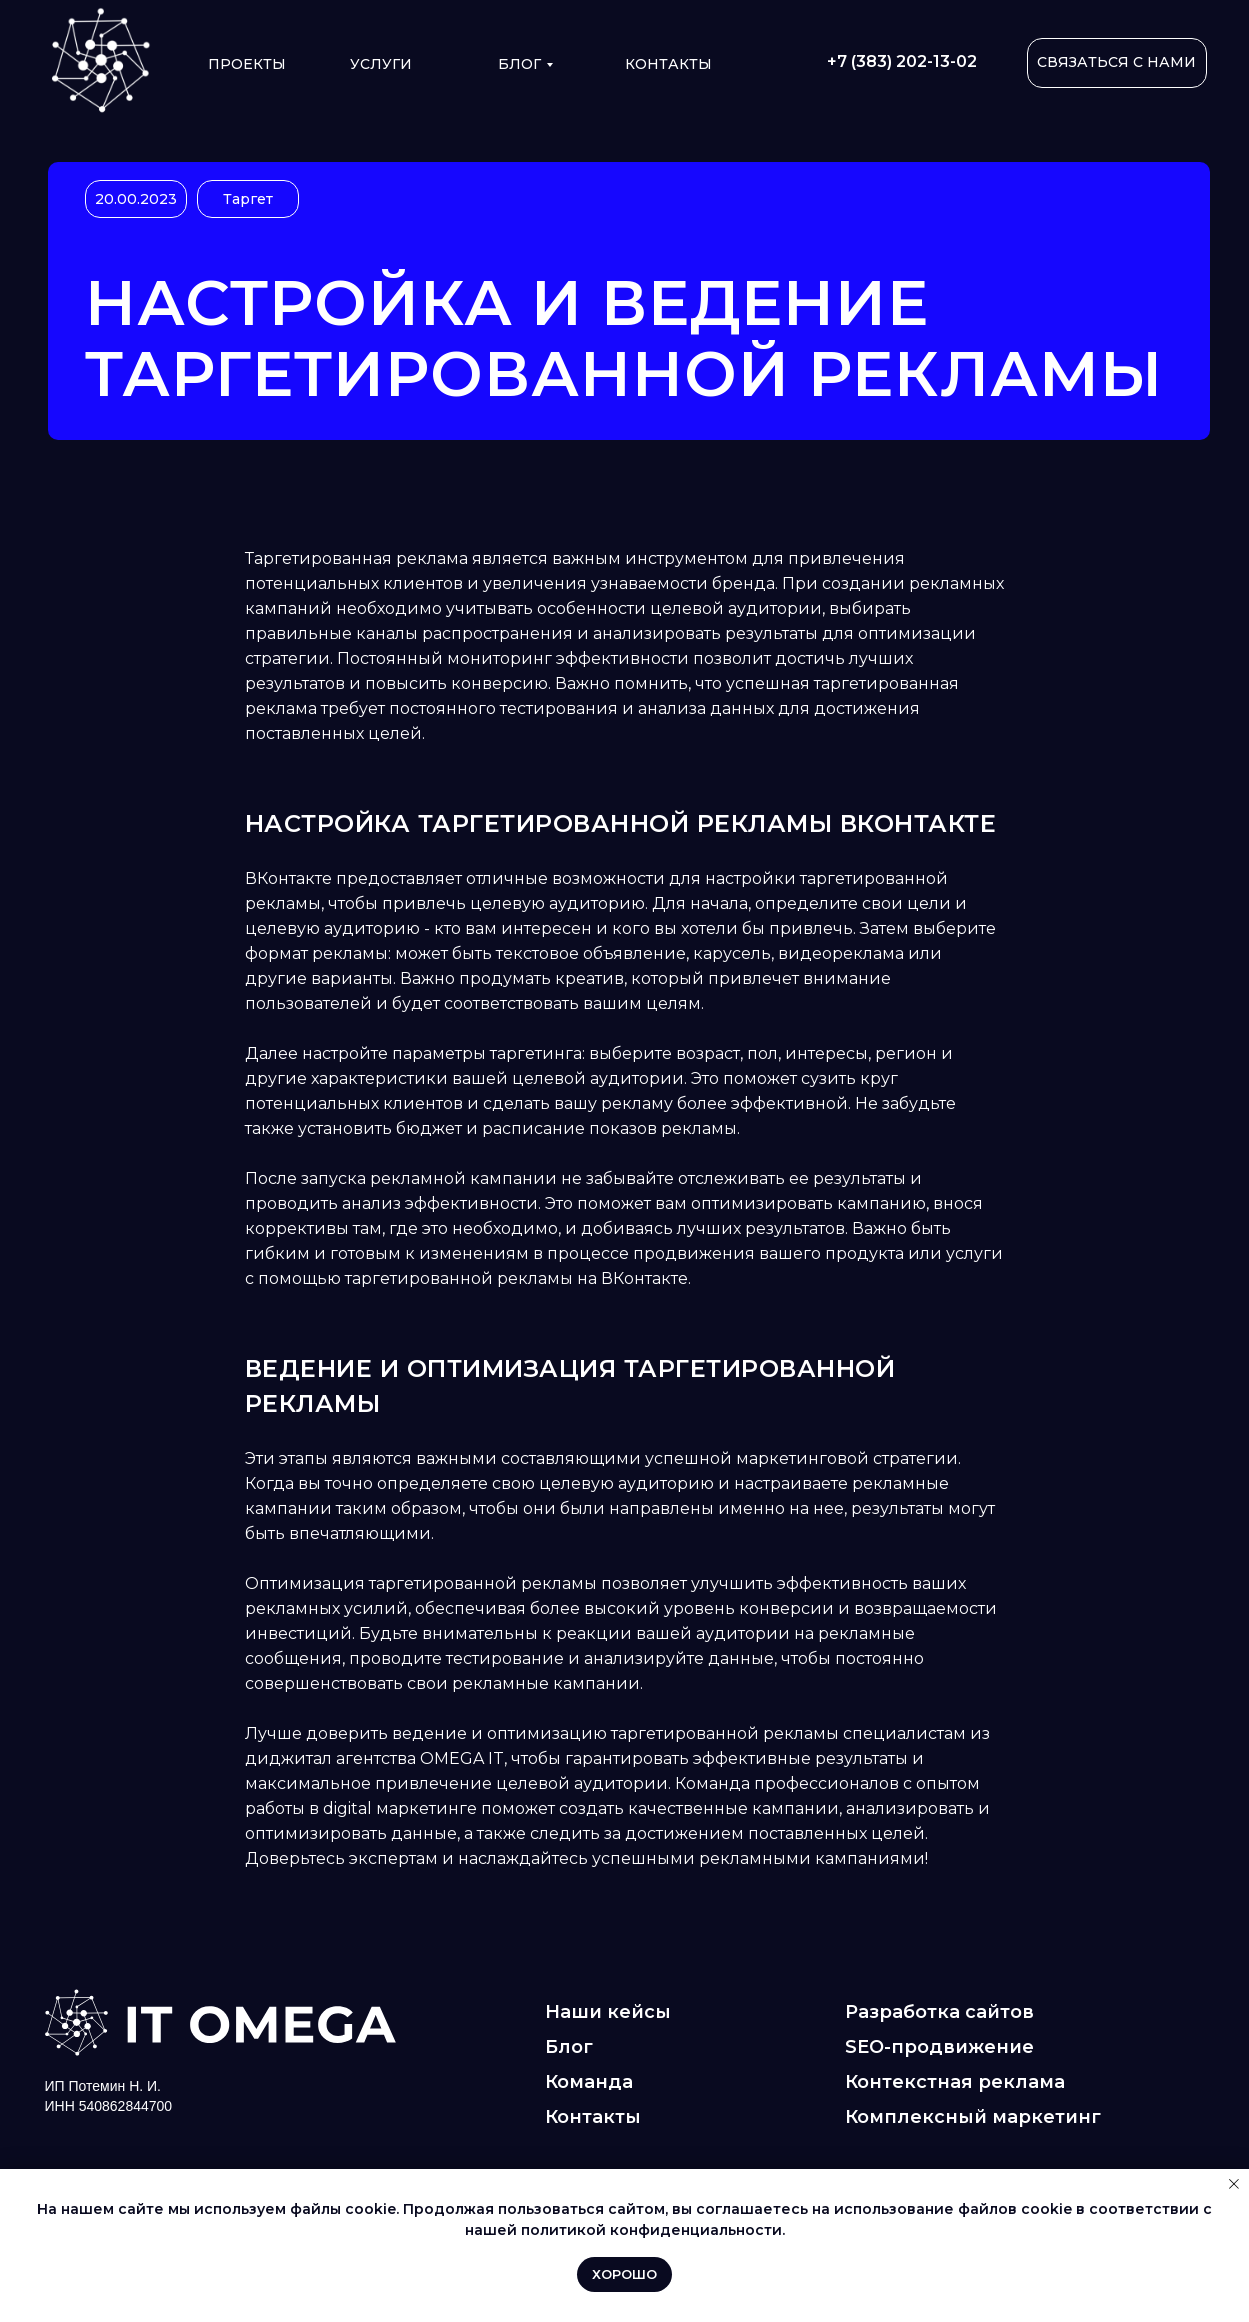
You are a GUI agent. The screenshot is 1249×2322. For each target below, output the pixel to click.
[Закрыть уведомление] (1234, 2184)
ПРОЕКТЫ (247, 64)
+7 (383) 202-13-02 (902, 61)
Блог (519, 64)
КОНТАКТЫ (668, 64)
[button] (1117, 63)
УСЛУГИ (381, 64)
